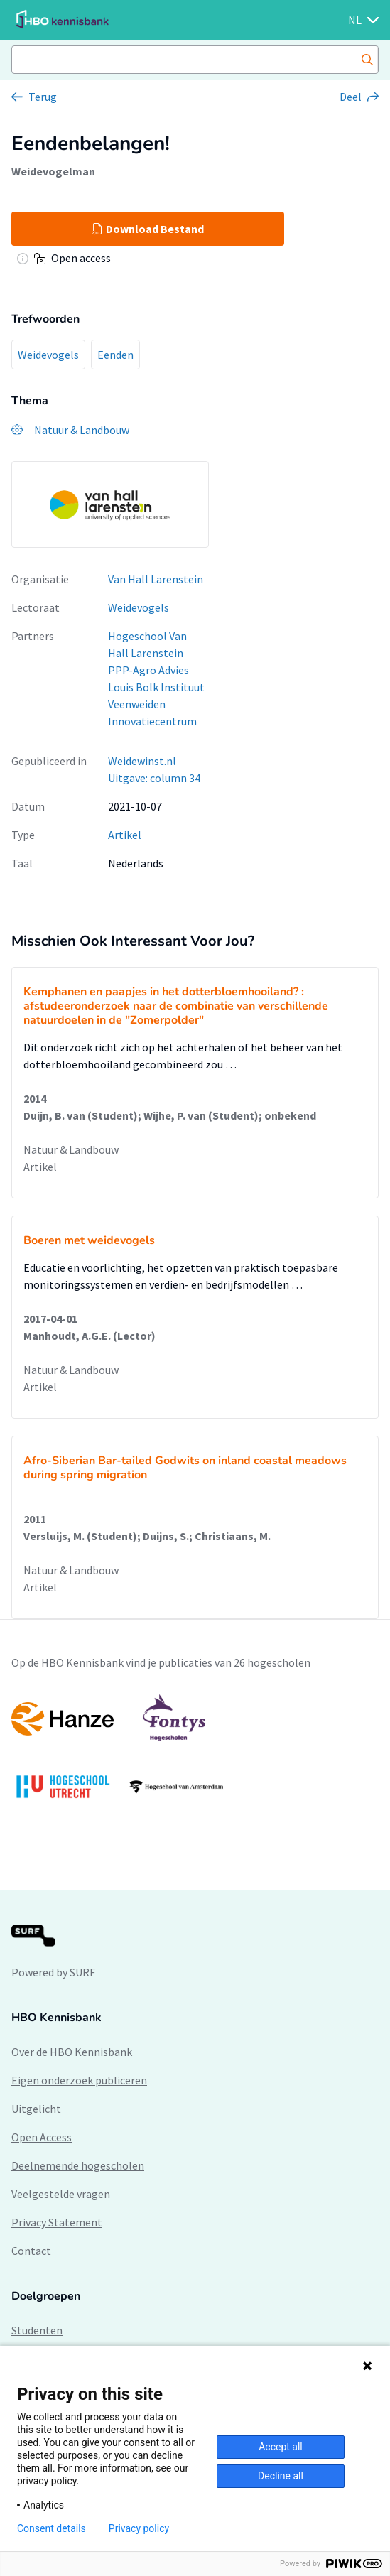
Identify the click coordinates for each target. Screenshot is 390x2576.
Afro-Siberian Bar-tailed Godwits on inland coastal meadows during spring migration (185, 1468)
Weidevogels (48, 354)
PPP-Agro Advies (148, 670)
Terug (42, 96)
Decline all (280, 2476)
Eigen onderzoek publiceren (79, 2080)
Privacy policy (139, 2528)
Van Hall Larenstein (155, 579)
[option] (195, 1753)
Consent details (51, 2528)
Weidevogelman (53, 171)
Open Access (41, 2137)
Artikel (124, 834)
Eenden (115, 354)
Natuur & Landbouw (71, 1149)
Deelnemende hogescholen (77, 2165)
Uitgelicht (36, 2108)
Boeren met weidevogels (89, 1240)
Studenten (37, 2330)
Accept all (281, 2446)
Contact (31, 2251)
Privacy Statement (56, 2222)
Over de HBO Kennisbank (71, 2052)
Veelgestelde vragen (60, 2194)
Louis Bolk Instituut (156, 687)
